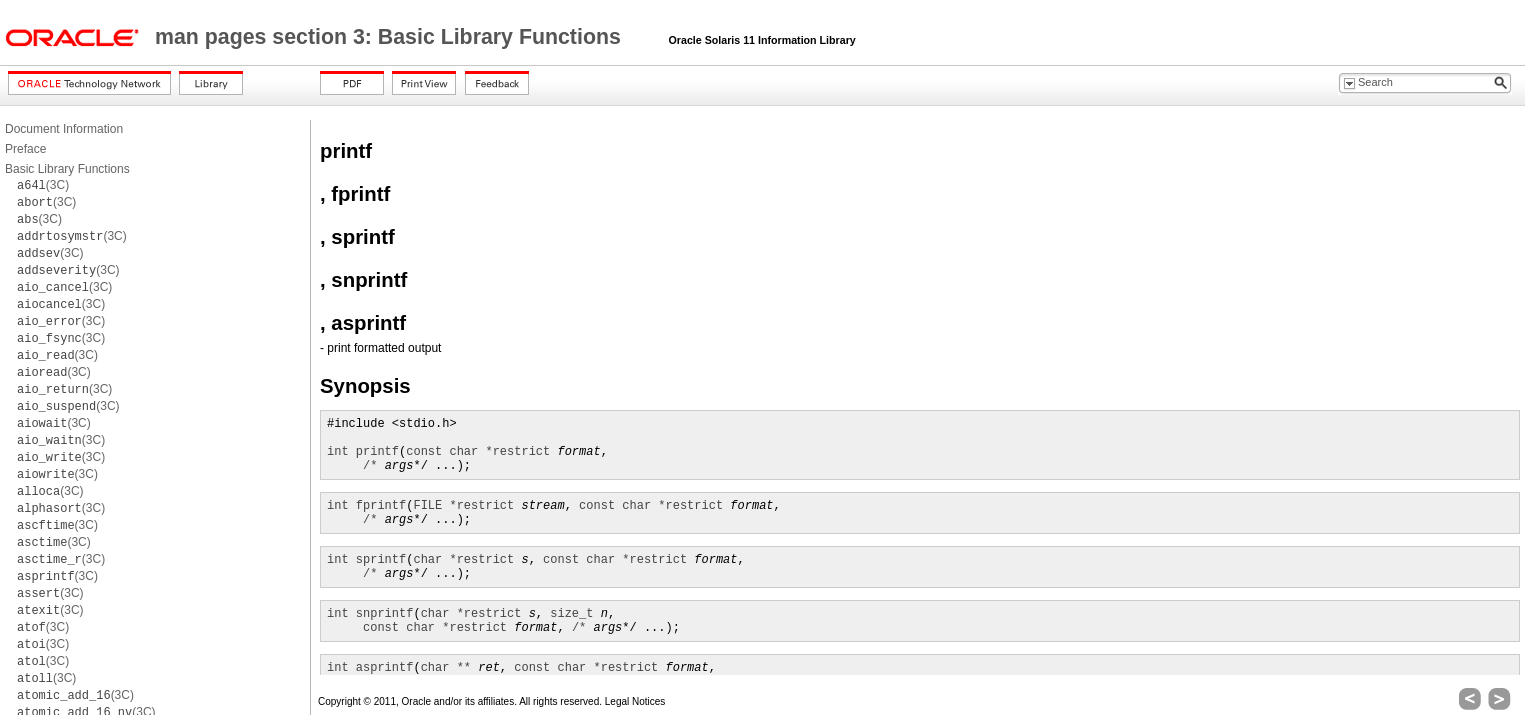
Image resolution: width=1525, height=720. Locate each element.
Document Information (64, 129)
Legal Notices (635, 701)
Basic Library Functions (67, 169)
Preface (25, 149)
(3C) (43, 185)
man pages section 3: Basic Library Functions (391, 37)
